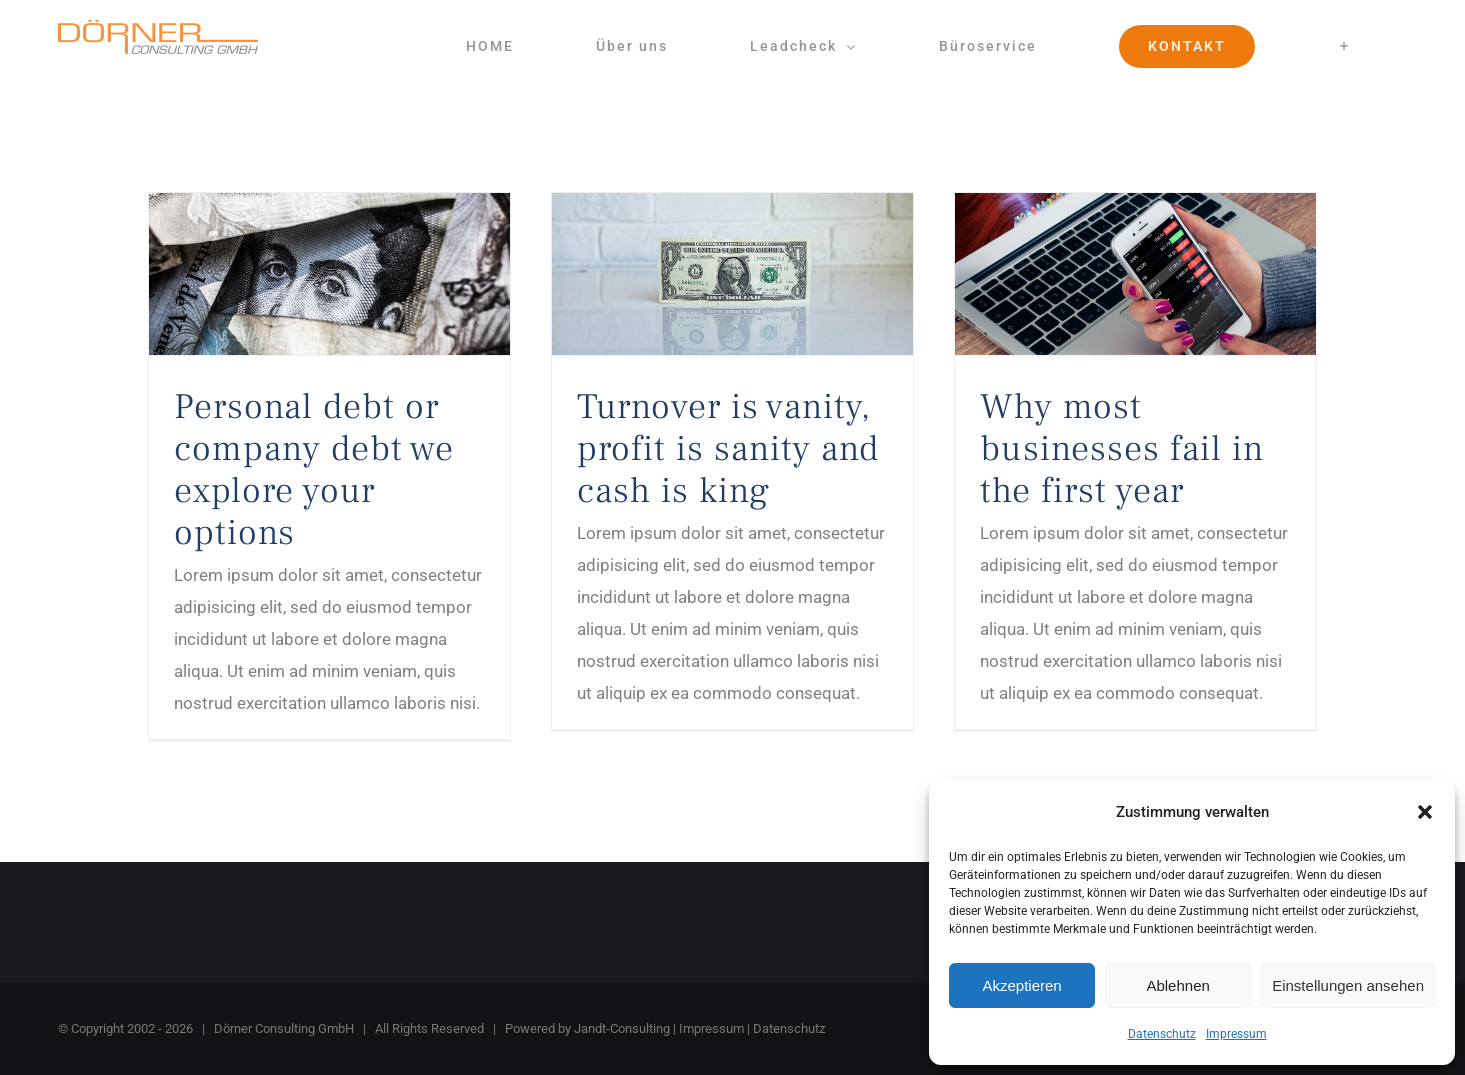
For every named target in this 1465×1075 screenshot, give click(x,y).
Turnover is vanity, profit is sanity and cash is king (728, 449)
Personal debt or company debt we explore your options (314, 470)
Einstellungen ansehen (1348, 985)
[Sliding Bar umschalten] (1345, 46)
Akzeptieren (1021, 985)
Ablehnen (1177, 985)
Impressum (1236, 1034)
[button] (1425, 812)
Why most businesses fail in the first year (1122, 449)
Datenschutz (1162, 1034)
